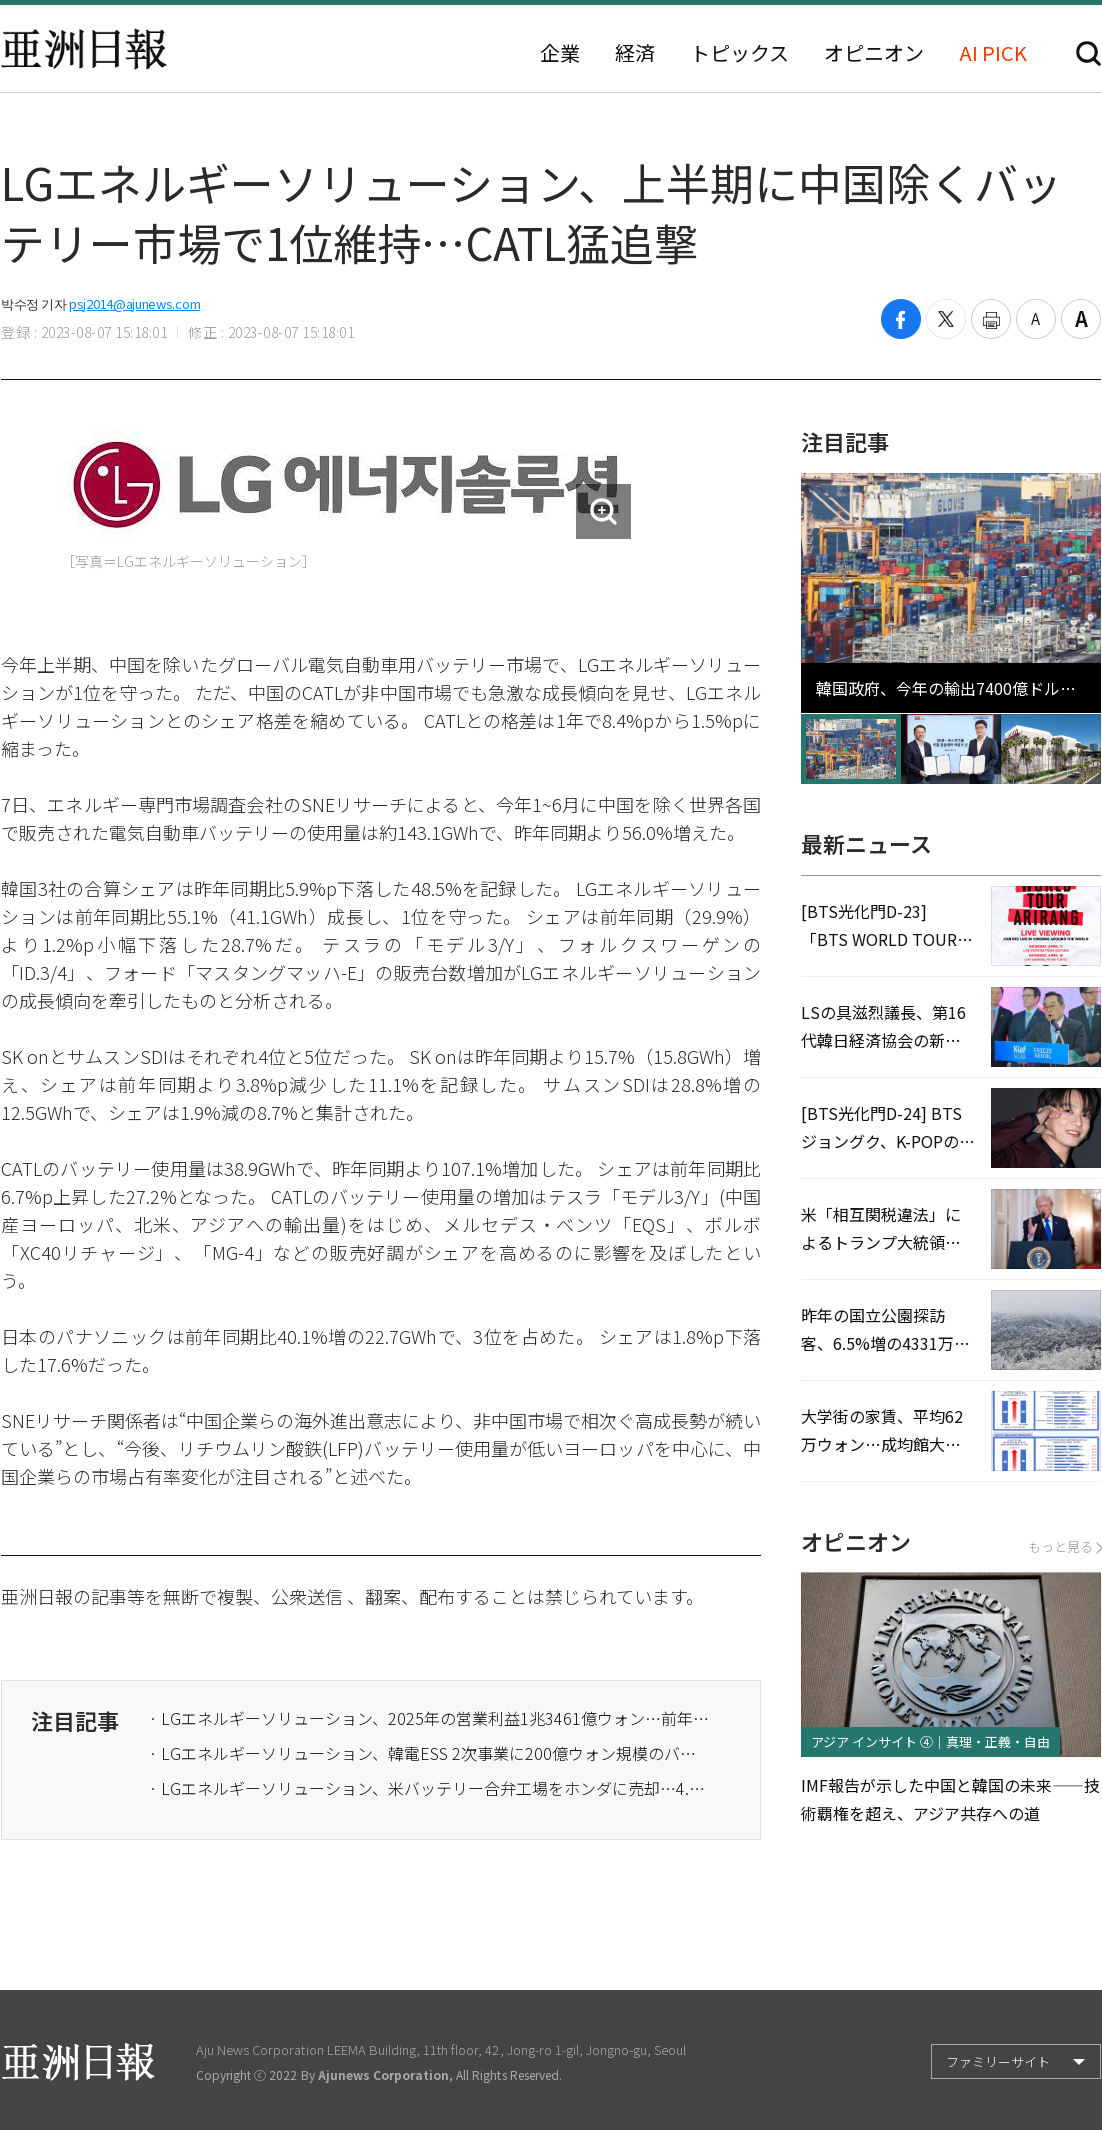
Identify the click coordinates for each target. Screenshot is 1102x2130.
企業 (560, 53)
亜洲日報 (84, 49)
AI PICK (993, 53)
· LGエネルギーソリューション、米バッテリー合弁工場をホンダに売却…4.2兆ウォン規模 (429, 1788)
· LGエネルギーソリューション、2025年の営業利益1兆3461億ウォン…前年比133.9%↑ (429, 1718)
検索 (1088, 53)
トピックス (739, 53)
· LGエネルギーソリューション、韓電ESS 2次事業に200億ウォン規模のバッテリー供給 (429, 1753)
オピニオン (874, 53)
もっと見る (1064, 1546)
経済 (635, 53)
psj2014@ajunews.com (134, 303)
